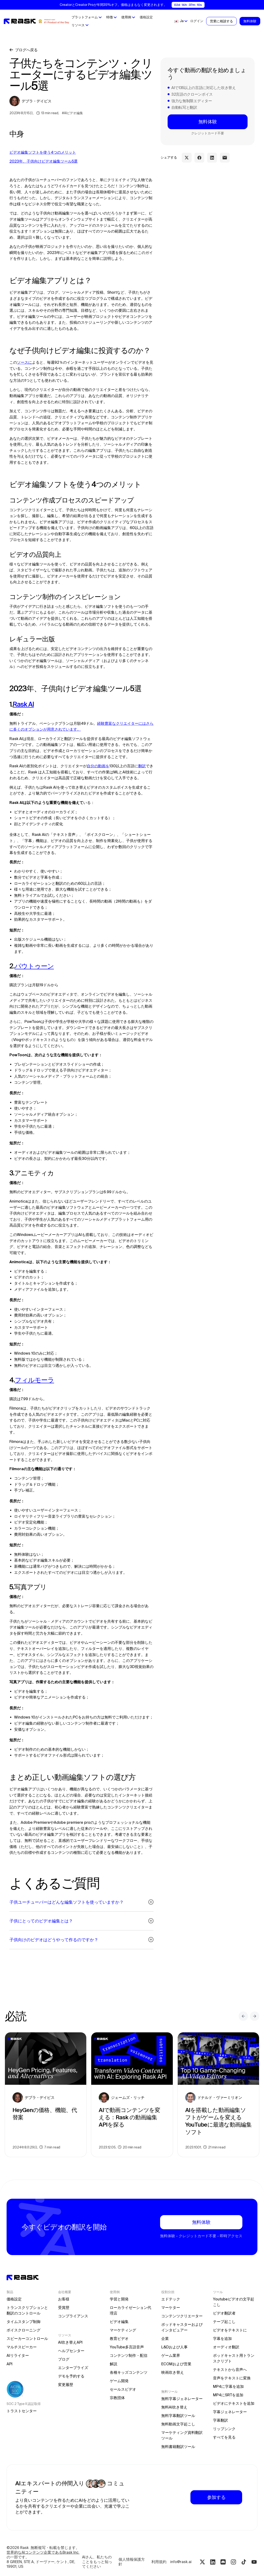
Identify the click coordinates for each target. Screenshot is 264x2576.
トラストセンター (22, 2411)
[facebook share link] (199, 158)
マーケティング (123, 2330)
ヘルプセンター (71, 2351)
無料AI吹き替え (174, 2407)
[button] (86, 17)
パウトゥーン (34, 966)
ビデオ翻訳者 (224, 2313)
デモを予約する (71, 2376)
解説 (113, 2364)
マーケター (170, 2307)
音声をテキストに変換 (232, 2378)
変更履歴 (65, 2384)
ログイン (196, 21)
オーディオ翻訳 (226, 2347)
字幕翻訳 (220, 2420)
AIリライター (18, 2355)
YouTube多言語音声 (127, 2347)
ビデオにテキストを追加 (233, 2403)
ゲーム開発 (119, 2381)
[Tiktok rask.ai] (243, 2562)
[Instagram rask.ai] (233, 2562)
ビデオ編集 (119, 2321)
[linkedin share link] (212, 158)
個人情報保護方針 (131, 2561)
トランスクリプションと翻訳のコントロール (27, 2310)
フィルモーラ (34, 1379)
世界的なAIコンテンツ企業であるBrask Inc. (43, 2552)
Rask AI (23, 704)
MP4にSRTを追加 (228, 2395)
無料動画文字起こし (178, 2424)
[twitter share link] (187, 158)
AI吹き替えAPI (70, 2342)
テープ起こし (224, 2321)
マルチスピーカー (22, 2347)
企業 (165, 2338)
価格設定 (146, 17)
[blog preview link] (45, 2094)
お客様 (63, 2299)
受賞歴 (63, 2307)
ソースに (24, 362)
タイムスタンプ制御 (23, 2321)
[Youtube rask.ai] (254, 2562)
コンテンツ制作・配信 (128, 2355)
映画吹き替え (172, 2372)
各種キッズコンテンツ (128, 2372)
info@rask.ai (181, 2562)
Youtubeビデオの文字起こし (233, 2302)
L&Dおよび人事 (174, 2347)
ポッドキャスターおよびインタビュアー (182, 2327)
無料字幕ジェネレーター (182, 2399)
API (9, 2364)
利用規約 (158, 2562)
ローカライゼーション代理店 (130, 2310)
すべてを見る (224, 2437)
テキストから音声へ (230, 2369)
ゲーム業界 (170, 2355)
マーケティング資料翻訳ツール (182, 2435)
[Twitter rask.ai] (202, 2562)
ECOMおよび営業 (176, 2364)
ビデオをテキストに (230, 2330)
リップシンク (224, 2429)
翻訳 (142, 766)
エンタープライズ (73, 2368)
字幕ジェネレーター (230, 2412)
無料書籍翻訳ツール (178, 2446)
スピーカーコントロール (27, 2338)
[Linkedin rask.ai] (212, 2562)
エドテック (170, 2299)
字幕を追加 (222, 2338)
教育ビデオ (119, 2338)
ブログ (63, 2359)
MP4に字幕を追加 (228, 2386)
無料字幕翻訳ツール (178, 2415)
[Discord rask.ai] (223, 2562)
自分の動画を (98, 766)
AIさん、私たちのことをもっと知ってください (97, 2561)
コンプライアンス (73, 2316)
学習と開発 (119, 2299)
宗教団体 (117, 2398)
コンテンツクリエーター (182, 2316)
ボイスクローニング (23, 2330)
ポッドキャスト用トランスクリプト (233, 2358)
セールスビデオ (123, 2389)
